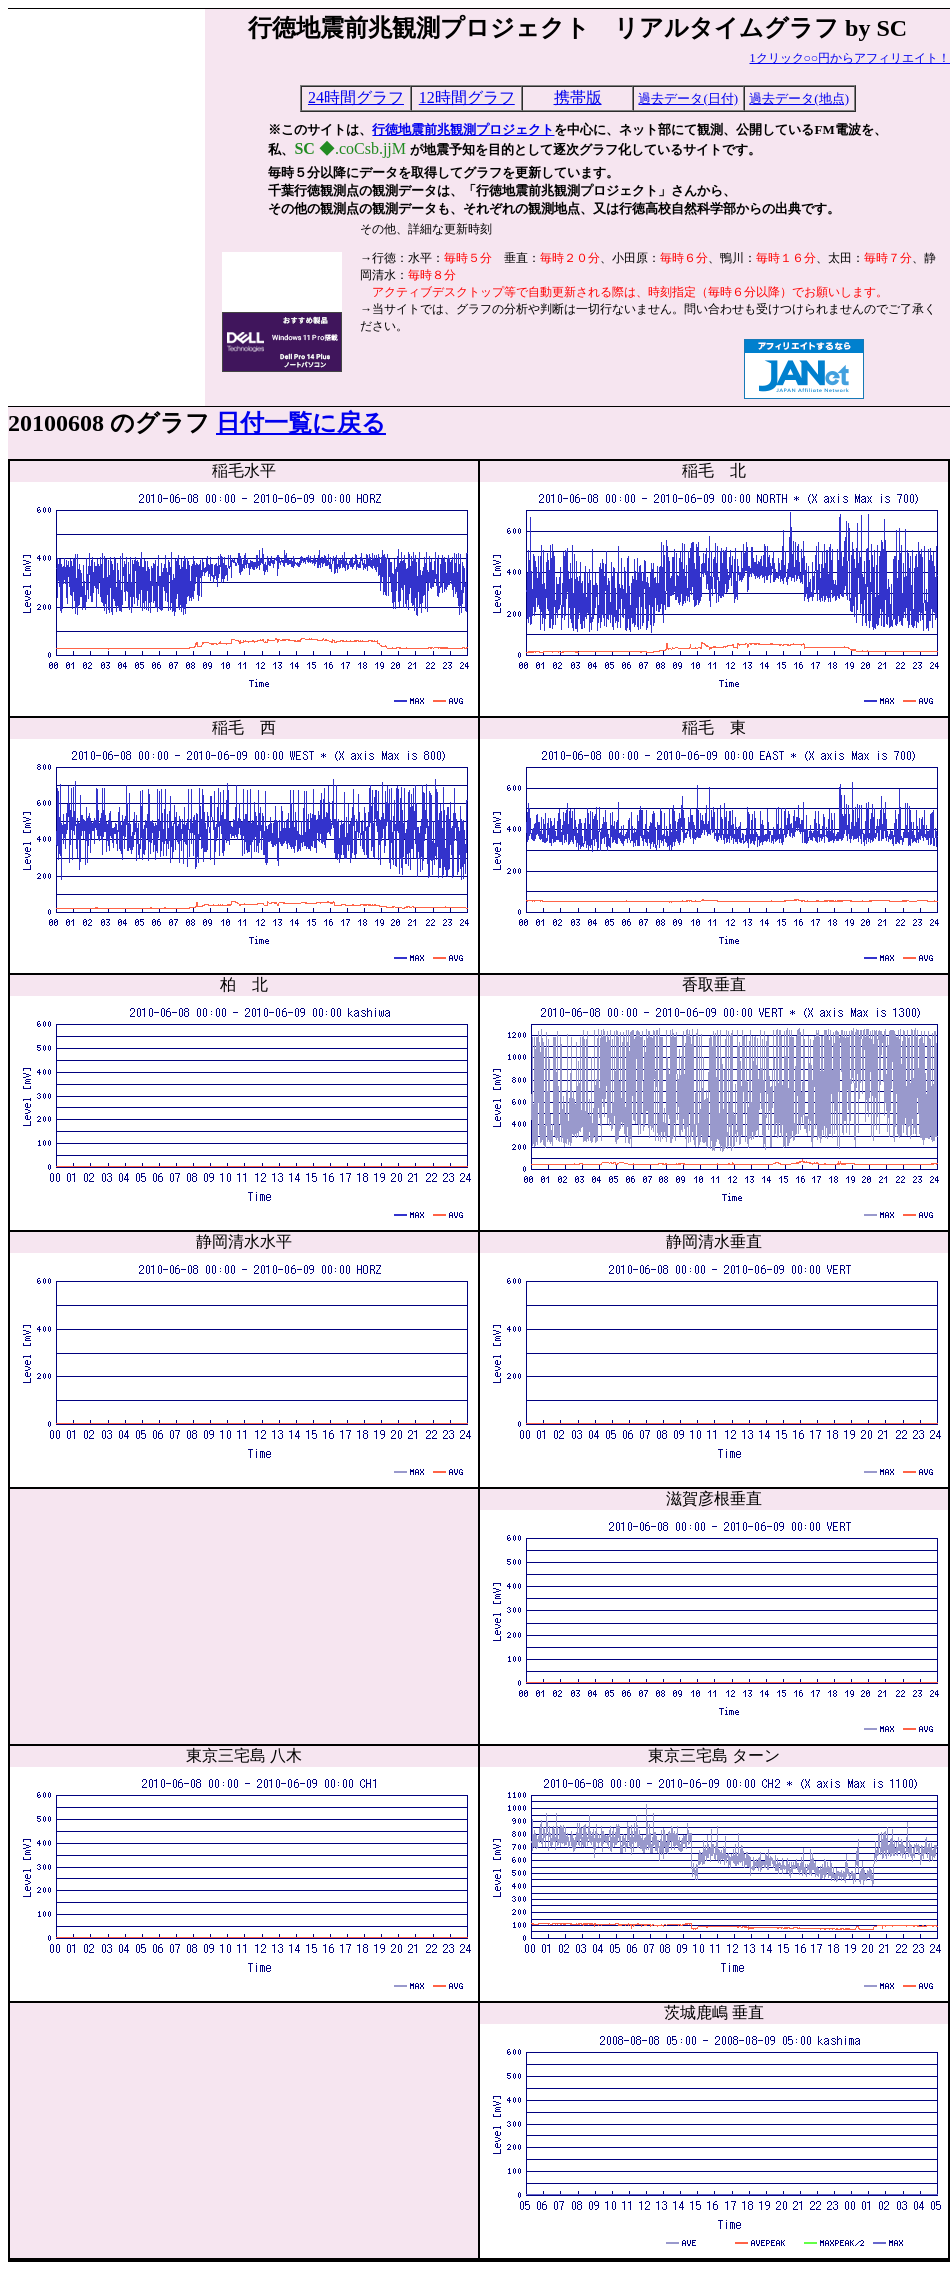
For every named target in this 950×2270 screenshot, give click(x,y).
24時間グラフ (356, 97)
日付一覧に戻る (301, 423)
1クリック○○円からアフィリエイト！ (850, 58)
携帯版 (578, 97)
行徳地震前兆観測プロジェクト (463, 129)
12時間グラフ (467, 97)
